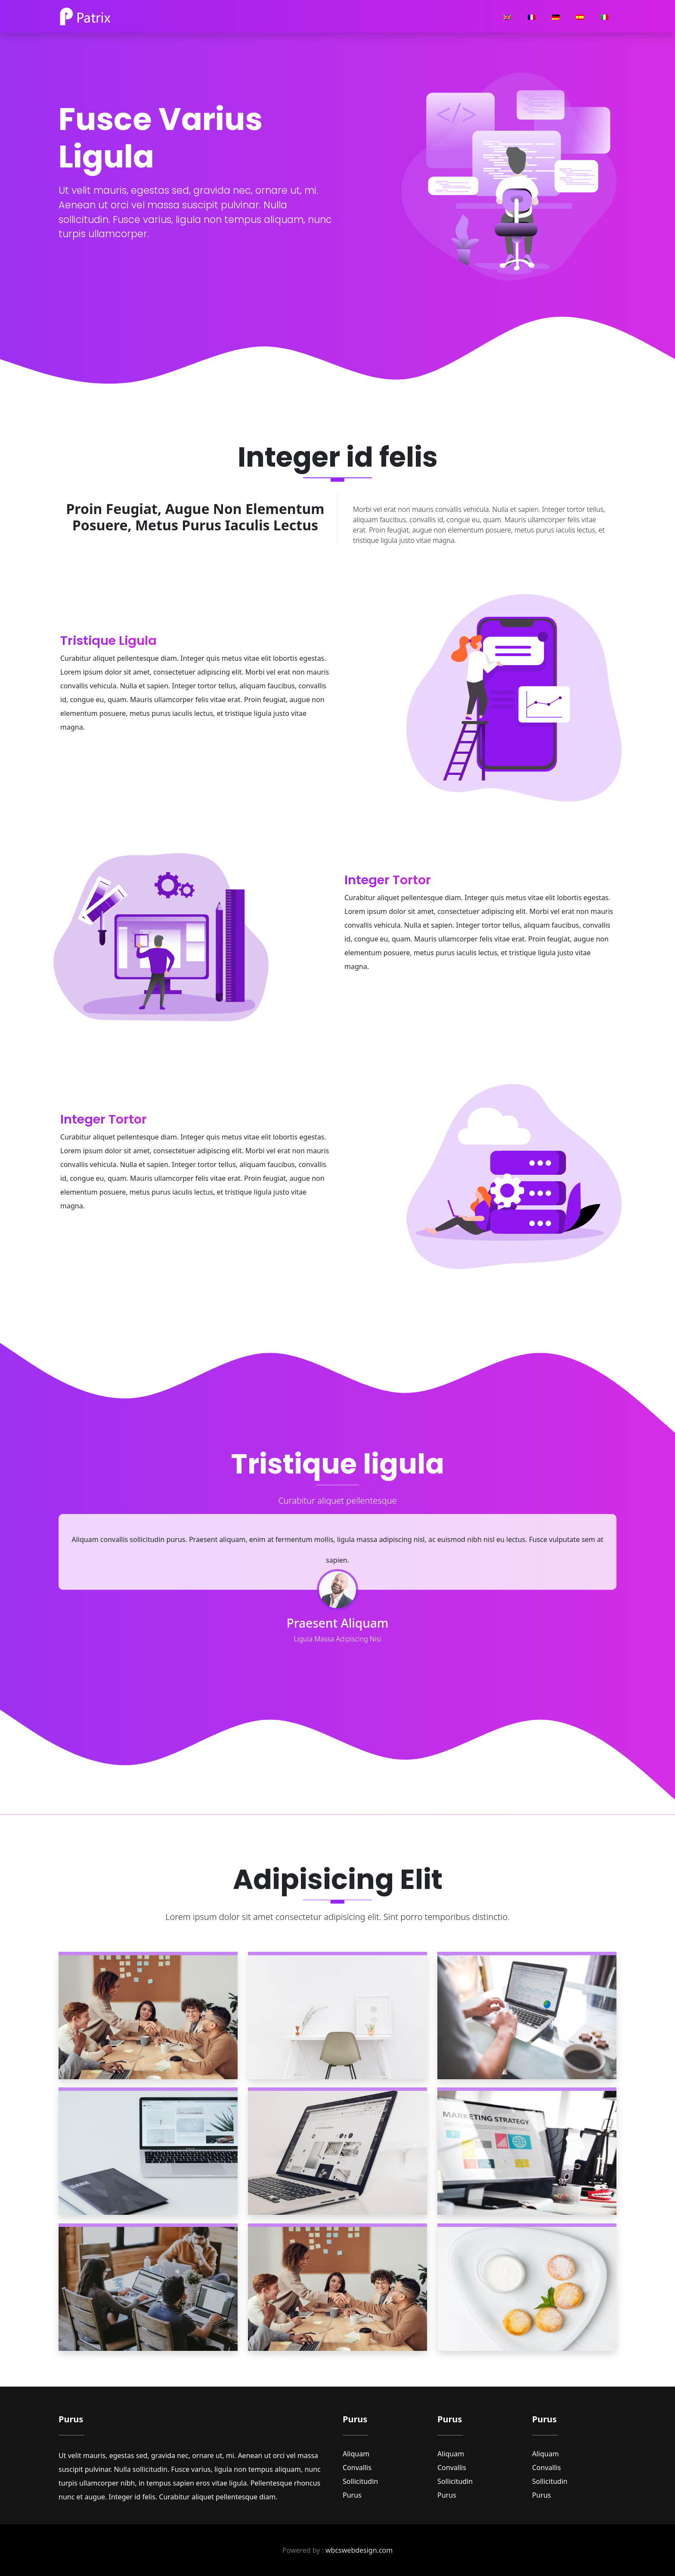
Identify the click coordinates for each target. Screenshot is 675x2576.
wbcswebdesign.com (359, 2550)
